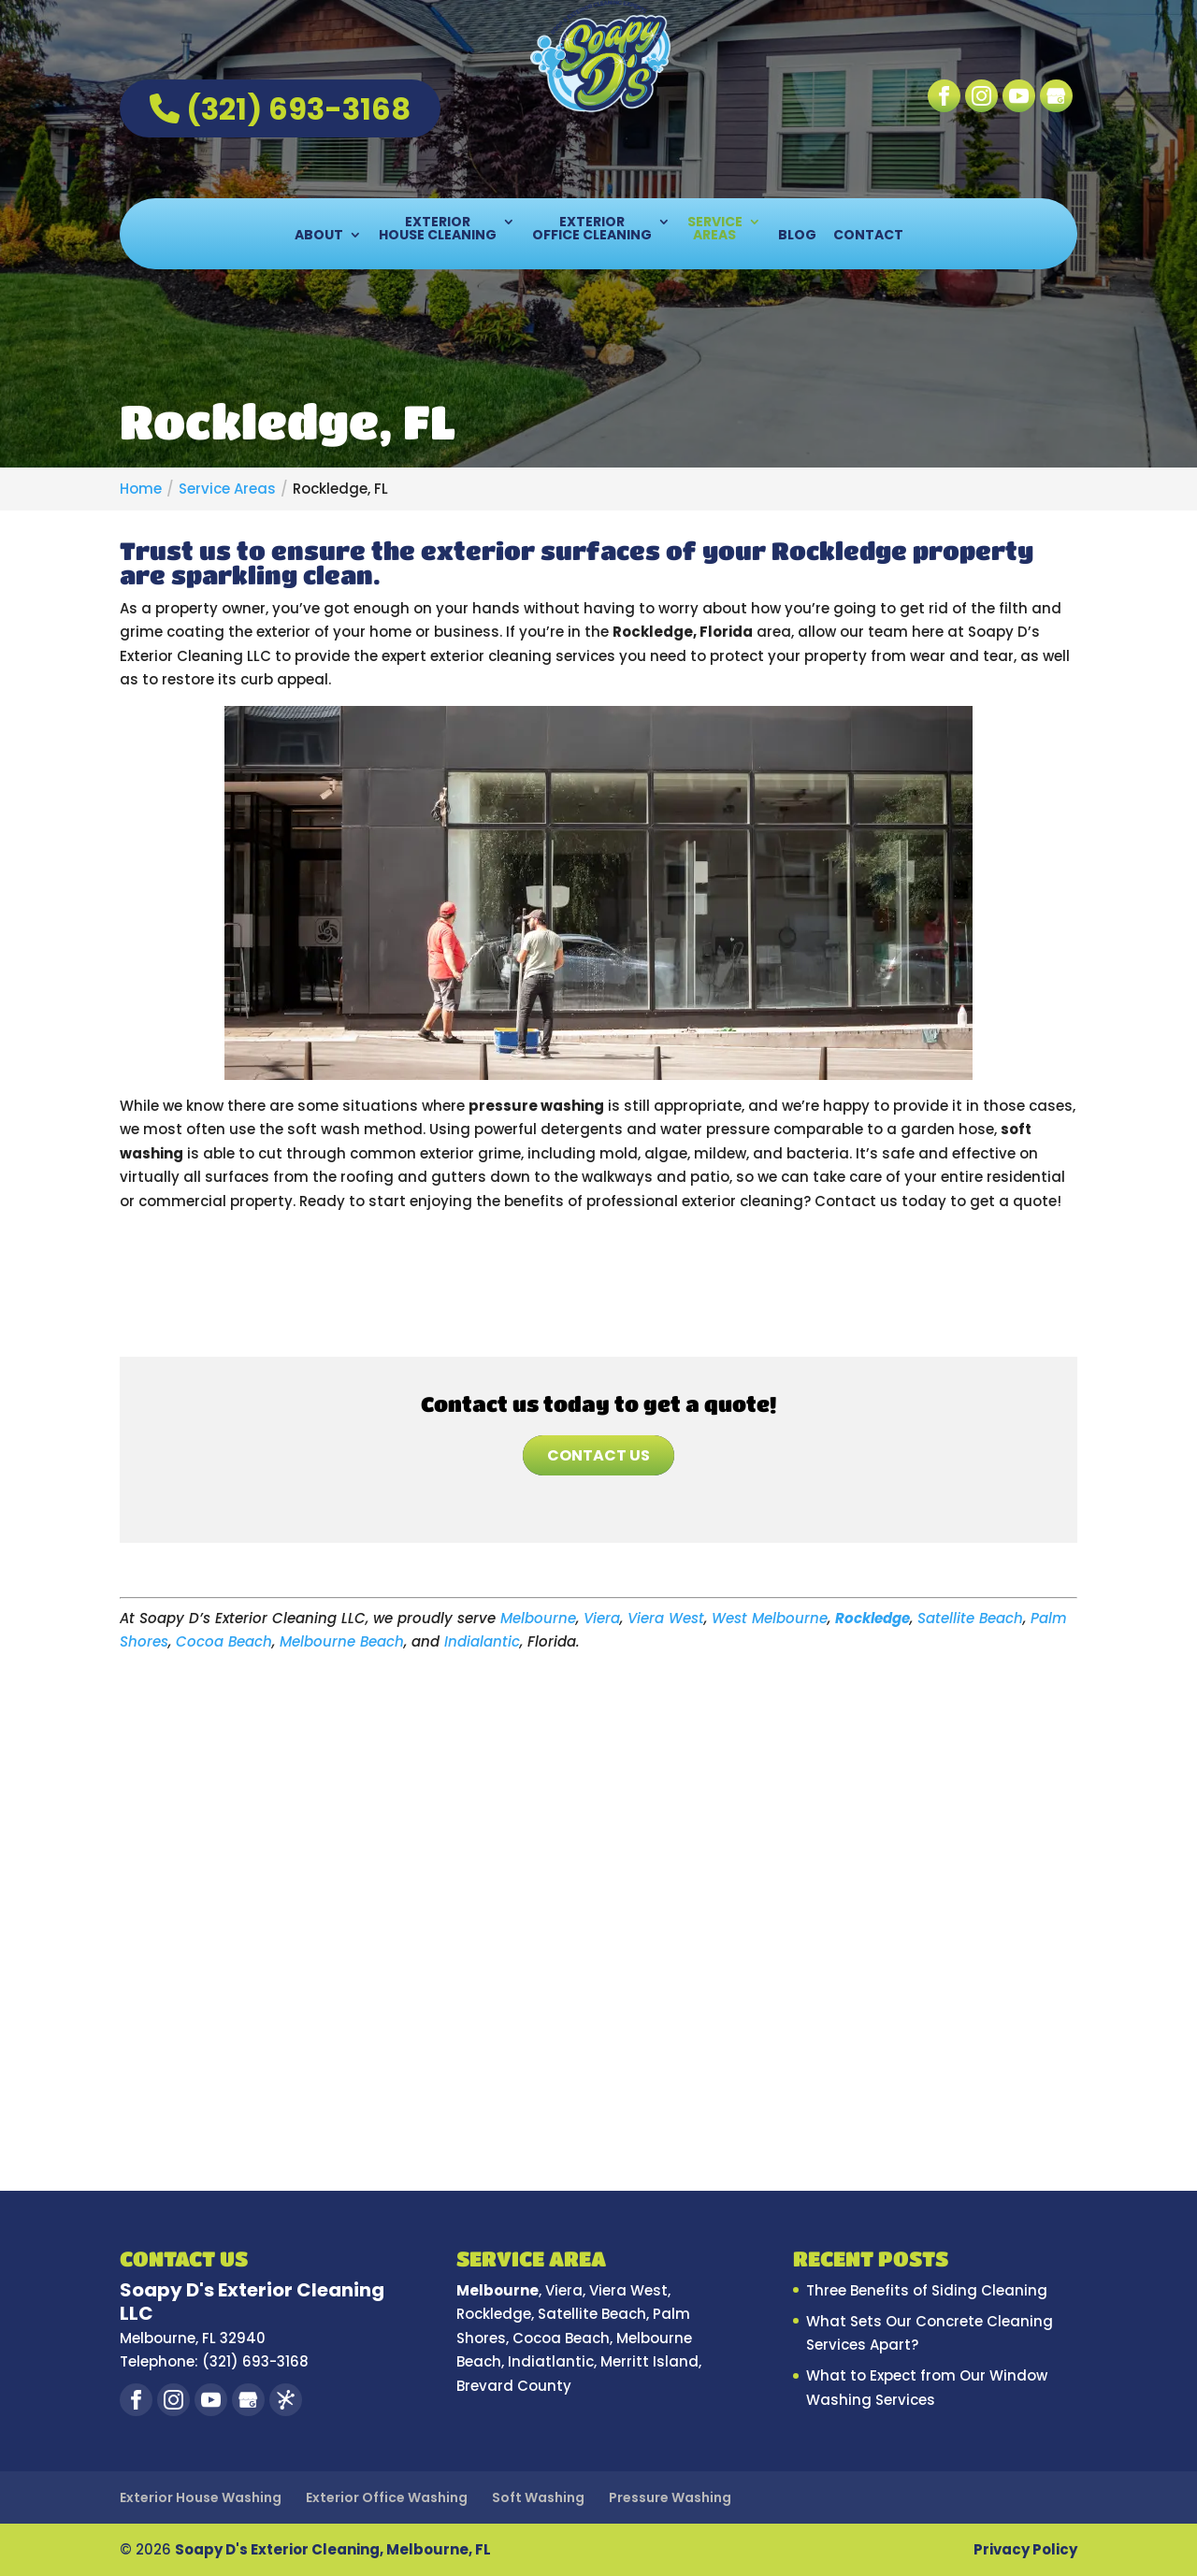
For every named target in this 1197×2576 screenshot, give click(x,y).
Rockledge (872, 1618)
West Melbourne (770, 1618)
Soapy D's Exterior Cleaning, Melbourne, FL (333, 2549)
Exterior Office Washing (387, 2497)
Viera (602, 1618)
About (319, 236)
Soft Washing (538, 2497)
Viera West (665, 1618)
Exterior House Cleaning (438, 229)
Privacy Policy (1025, 2549)
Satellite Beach (970, 1618)
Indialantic (482, 1641)
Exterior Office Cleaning (592, 229)
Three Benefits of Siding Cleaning (926, 2290)
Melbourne (538, 1618)
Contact (868, 236)
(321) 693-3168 (280, 109)
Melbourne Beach (342, 1641)
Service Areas (715, 229)
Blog (797, 236)
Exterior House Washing (200, 2497)
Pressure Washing (670, 2497)
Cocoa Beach (224, 1641)
